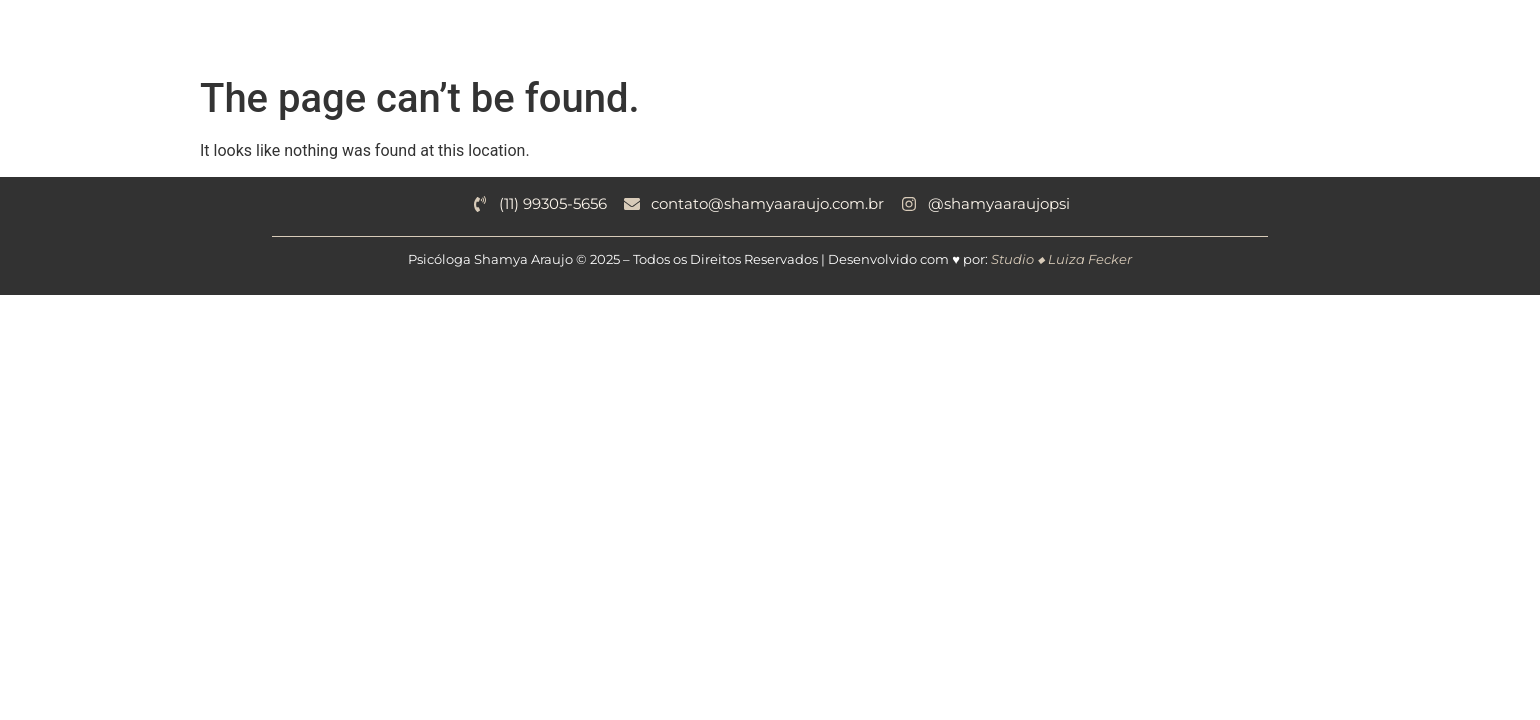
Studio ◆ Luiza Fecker (1061, 259)
